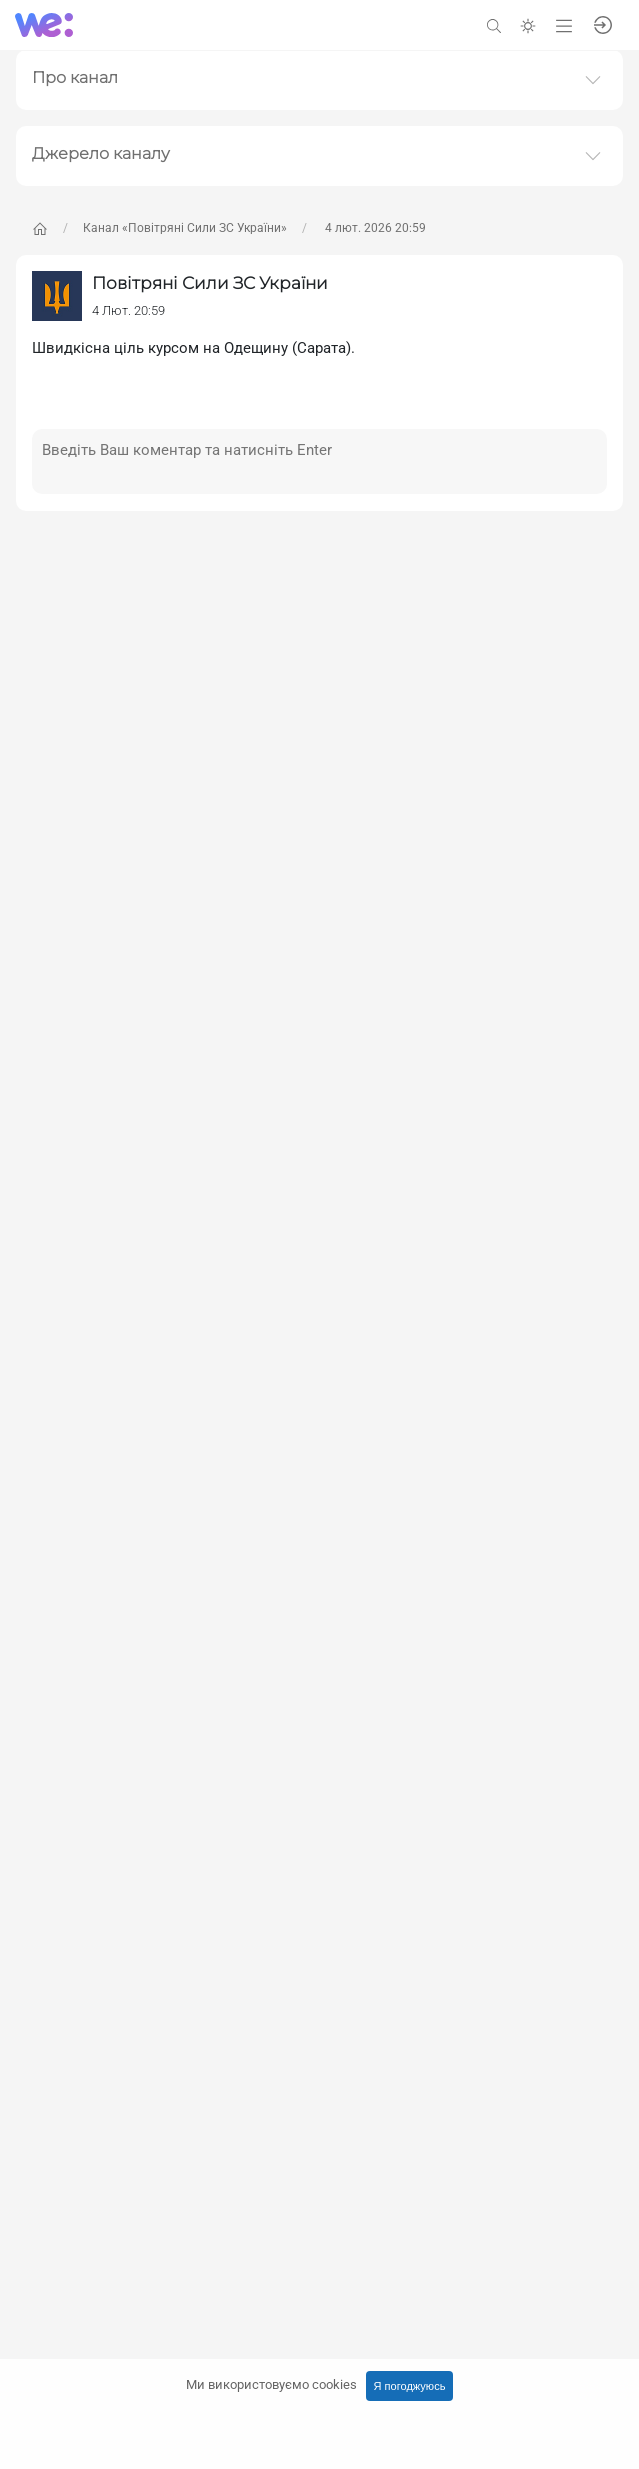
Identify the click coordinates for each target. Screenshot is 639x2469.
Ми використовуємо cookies (271, 2384)
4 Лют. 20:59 (128, 310)
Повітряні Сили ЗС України (210, 283)
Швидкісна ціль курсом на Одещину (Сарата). (193, 348)
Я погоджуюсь (410, 2386)
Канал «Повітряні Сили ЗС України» (185, 228)
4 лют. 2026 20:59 (374, 228)
